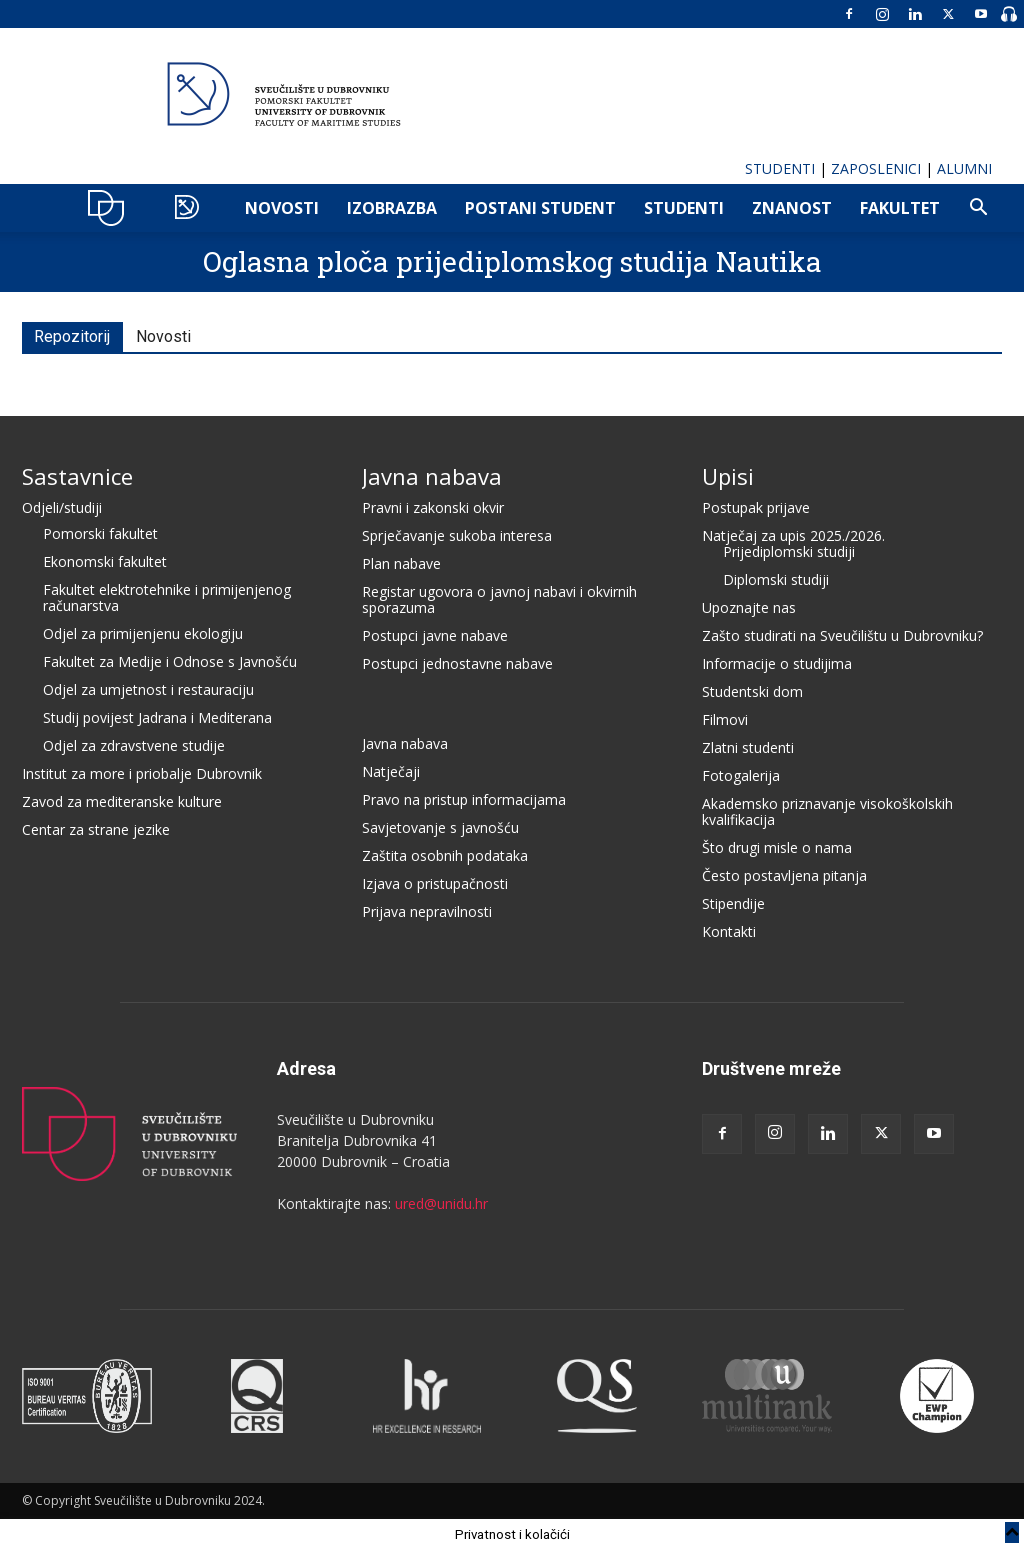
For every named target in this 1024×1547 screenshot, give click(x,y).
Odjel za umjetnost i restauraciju (148, 686)
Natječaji (391, 768)
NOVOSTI (282, 208)
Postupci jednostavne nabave (457, 660)
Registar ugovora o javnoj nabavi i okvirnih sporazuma (499, 596)
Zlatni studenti (748, 744)
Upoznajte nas (749, 604)
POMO (191, 208)
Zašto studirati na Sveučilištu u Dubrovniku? (842, 632)
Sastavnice (77, 473)
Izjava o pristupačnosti (435, 880)
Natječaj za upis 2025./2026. (793, 532)
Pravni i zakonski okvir (433, 504)
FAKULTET (900, 208)
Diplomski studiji (776, 576)
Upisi (728, 473)
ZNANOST (792, 208)
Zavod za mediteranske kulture (122, 798)
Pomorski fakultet (100, 530)
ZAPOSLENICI (876, 168)
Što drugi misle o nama (777, 844)
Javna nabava (432, 473)
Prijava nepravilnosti (427, 908)
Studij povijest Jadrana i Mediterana (157, 714)
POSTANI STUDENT (540, 208)
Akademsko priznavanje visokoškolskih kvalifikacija (827, 808)
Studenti (684, 208)
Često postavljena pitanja (784, 872)
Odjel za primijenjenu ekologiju (143, 630)
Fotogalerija (741, 772)
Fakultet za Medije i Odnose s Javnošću (170, 658)
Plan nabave (401, 560)
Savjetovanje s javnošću (440, 824)
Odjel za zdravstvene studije (134, 742)
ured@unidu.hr (441, 1200)
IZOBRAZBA (392, 208)
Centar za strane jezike (96, 826)
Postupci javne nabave (435, 632)
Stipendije (733, 900)
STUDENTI (780, 168)
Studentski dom (752, 688)
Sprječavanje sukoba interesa (457, 532)
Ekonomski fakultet (105, 558)
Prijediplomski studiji (789, 548)
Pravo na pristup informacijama (464, 796)
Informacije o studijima (777, 660)
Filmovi (725, 716)
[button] (978, 209)
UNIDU (111, 208)
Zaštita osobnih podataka (445, 852)
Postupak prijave (756, 504)
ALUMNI (964, 168)
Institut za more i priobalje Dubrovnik (142, 770)
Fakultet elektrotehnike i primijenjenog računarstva (167, 594)
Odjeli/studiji (62, 504)
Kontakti (729, 928)
